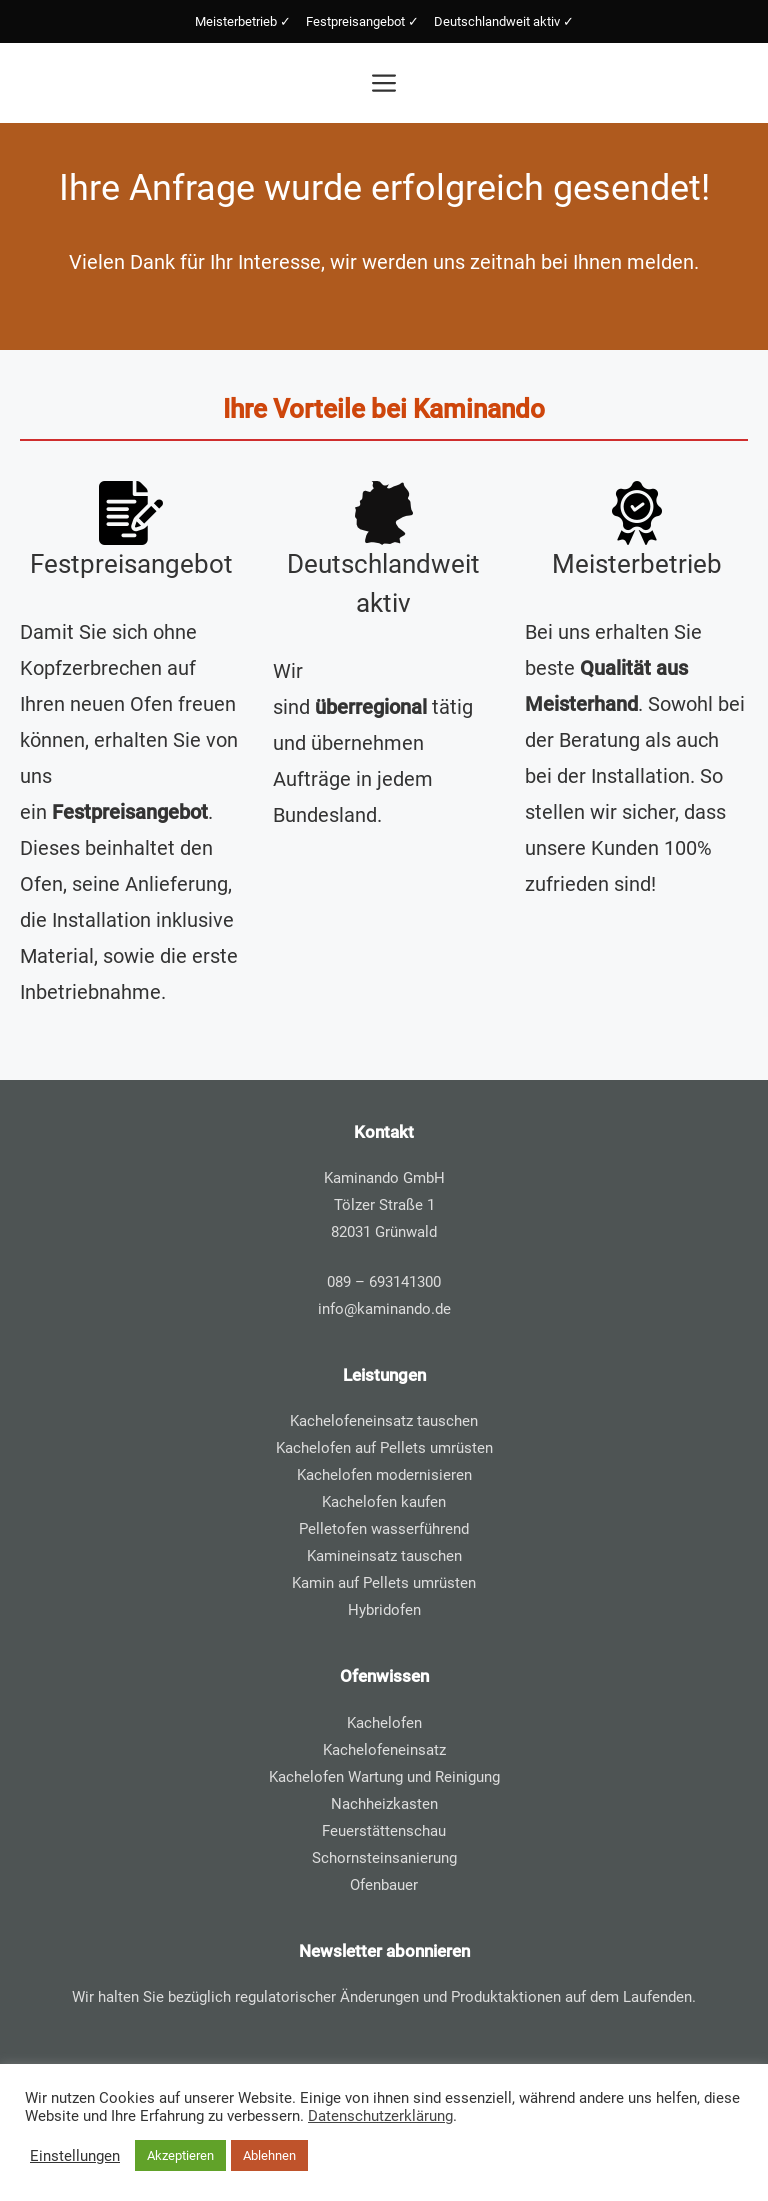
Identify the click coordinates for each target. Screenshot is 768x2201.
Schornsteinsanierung (384, 1858)
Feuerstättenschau (384, 1831)
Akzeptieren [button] (180, 2155)
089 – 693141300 (384, 1282)
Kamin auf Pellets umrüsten (384, 1583)
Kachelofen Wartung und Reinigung (384, 1777)
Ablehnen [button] (269, 2155)
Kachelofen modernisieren (384, 1475)
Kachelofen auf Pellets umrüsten (384, 1448)
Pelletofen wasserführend (384, 1529)
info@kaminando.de (384, 1309)
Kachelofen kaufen (384, 1502)
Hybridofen (384, 1610)
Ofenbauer (384, 1885)
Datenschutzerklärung (380, 2116)
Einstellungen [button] (75, 2156)
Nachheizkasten (384, 1804)
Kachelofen (384, 1723)
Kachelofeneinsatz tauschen (384, 1421)
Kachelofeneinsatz (384, 1750)
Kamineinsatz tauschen (384, 1556)
